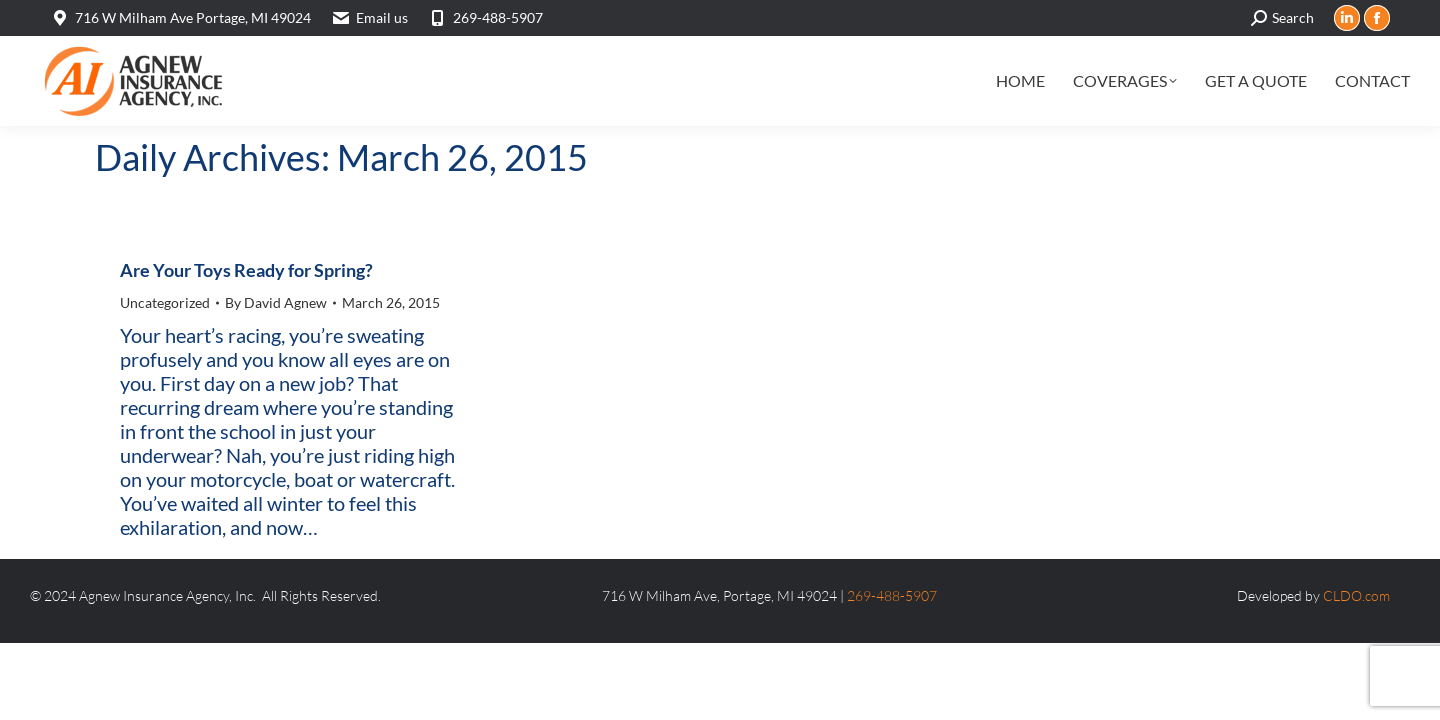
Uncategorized (165, 302)
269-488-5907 (485, 18)
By (276, 302)
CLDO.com (1356, 595)
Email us (382, 17)
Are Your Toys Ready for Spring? (246, 270)
